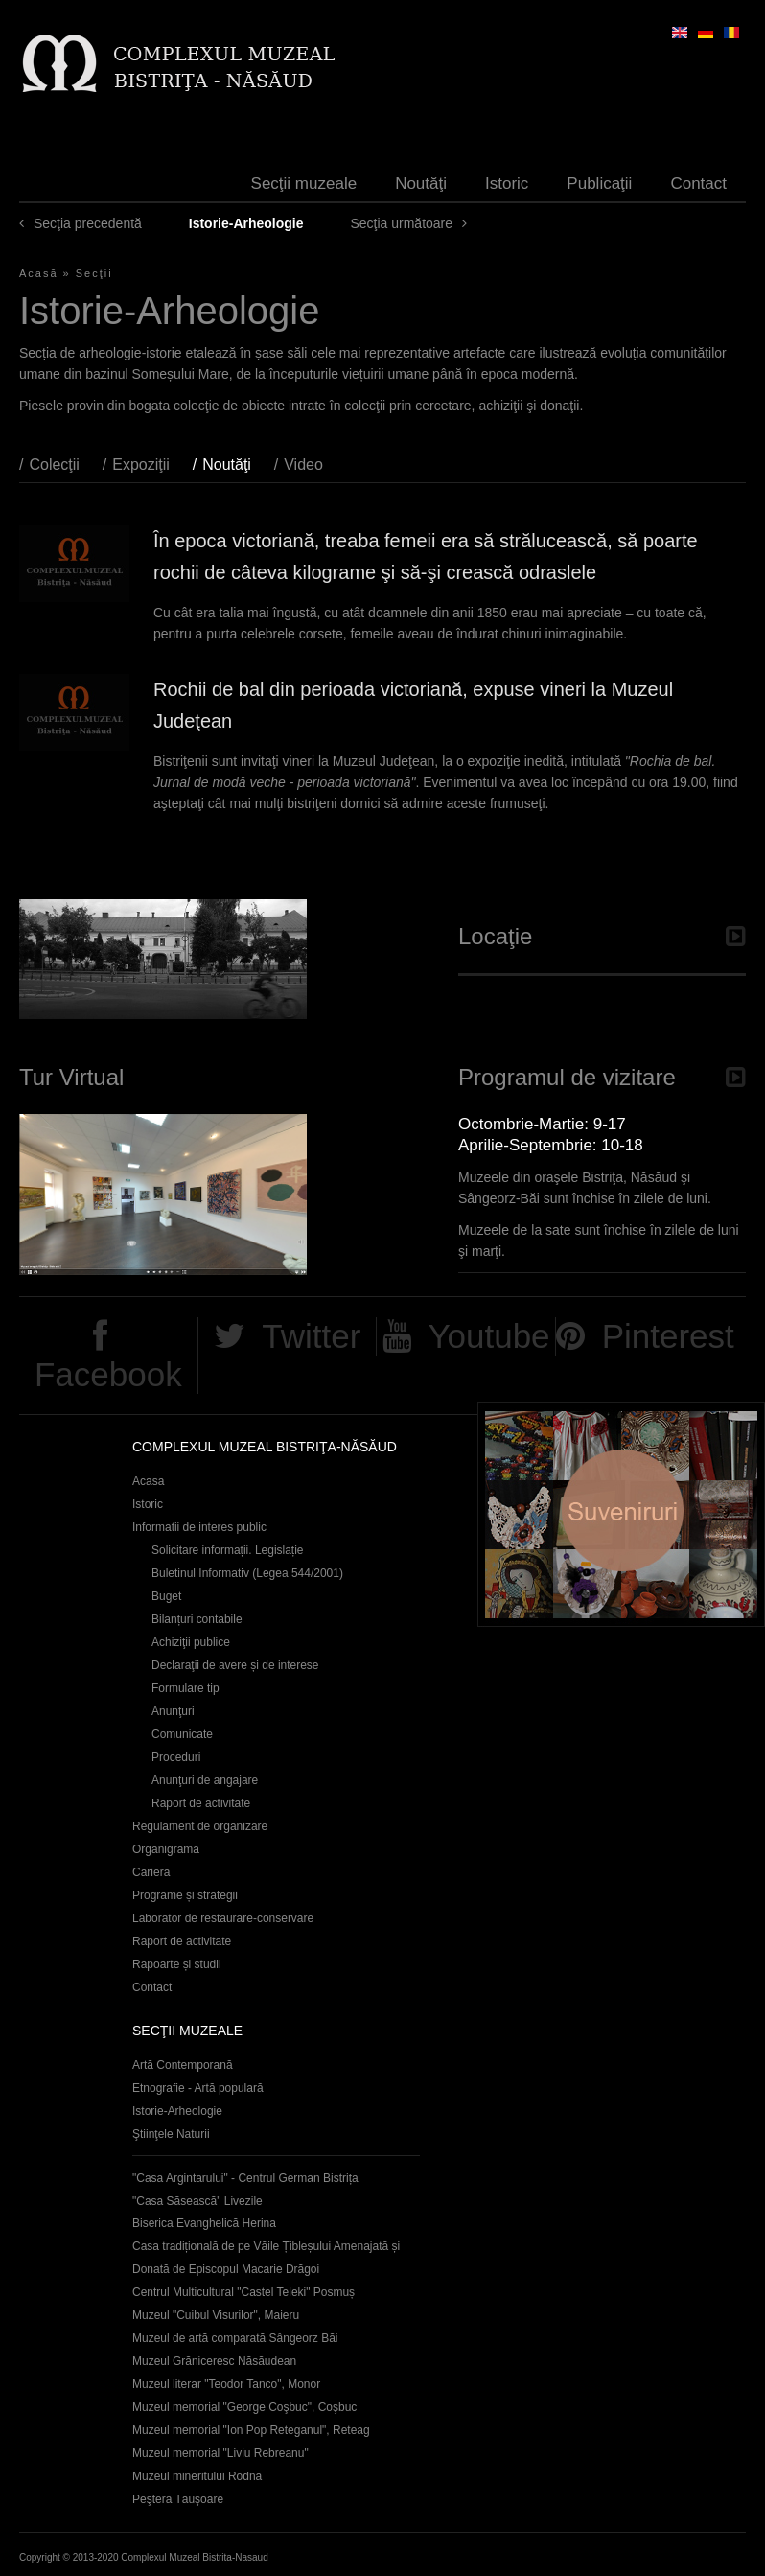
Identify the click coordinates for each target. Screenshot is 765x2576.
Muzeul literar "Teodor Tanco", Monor (226, 2384)
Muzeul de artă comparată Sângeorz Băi (235, 2338)
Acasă (38, 273)
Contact (698, 183)
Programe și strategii (185, 1895)
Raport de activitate (200, 1803)
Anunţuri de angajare (204, 1780)
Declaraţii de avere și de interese (235, 1665)
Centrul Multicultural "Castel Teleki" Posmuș (243, 2292)
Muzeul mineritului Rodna (197, 2476)
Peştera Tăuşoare (177, 2499)
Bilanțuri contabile (197, 1619)
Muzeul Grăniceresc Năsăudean (214, 2361)
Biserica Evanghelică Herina (204, 2223)
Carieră (151, 1872)
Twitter (311, 1336)
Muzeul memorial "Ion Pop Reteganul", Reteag (251, 2430)
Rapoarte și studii (176, 1964)
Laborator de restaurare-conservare (222, 1918)
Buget (166, 1596)
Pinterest (668, 1336)
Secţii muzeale (304, 183)
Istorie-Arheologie (177, 2111)
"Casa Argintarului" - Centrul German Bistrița (245, 2178)
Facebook (108, 1374)
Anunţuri (173, 1711)
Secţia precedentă (88, 223)
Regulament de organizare (199, 1826)
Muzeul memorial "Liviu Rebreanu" (220, 2453)
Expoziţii (141, 464)
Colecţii (54, 464)
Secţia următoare (401, 223)
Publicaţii (599, 183)
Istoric (506, 183)
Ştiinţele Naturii (171, 2134)
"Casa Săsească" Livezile (197, 2201)
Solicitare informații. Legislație (227, 1550)
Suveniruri (621, 1514)
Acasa (148, 1481)
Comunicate (182, 1734)
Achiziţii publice (190, 1642)
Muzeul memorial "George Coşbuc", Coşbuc (244, 2407)
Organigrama (165, 1849)
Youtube (488, 1336)
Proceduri (175, 1757)
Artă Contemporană (182, 2065)
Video (303, 464)
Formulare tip (185, 1688)
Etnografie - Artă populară (198, 2088)
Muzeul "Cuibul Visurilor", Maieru (215, 2315)
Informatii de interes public (199, 1527)
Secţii (94, 273)
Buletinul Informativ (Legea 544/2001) (247, 1573)
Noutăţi (421, 183)
